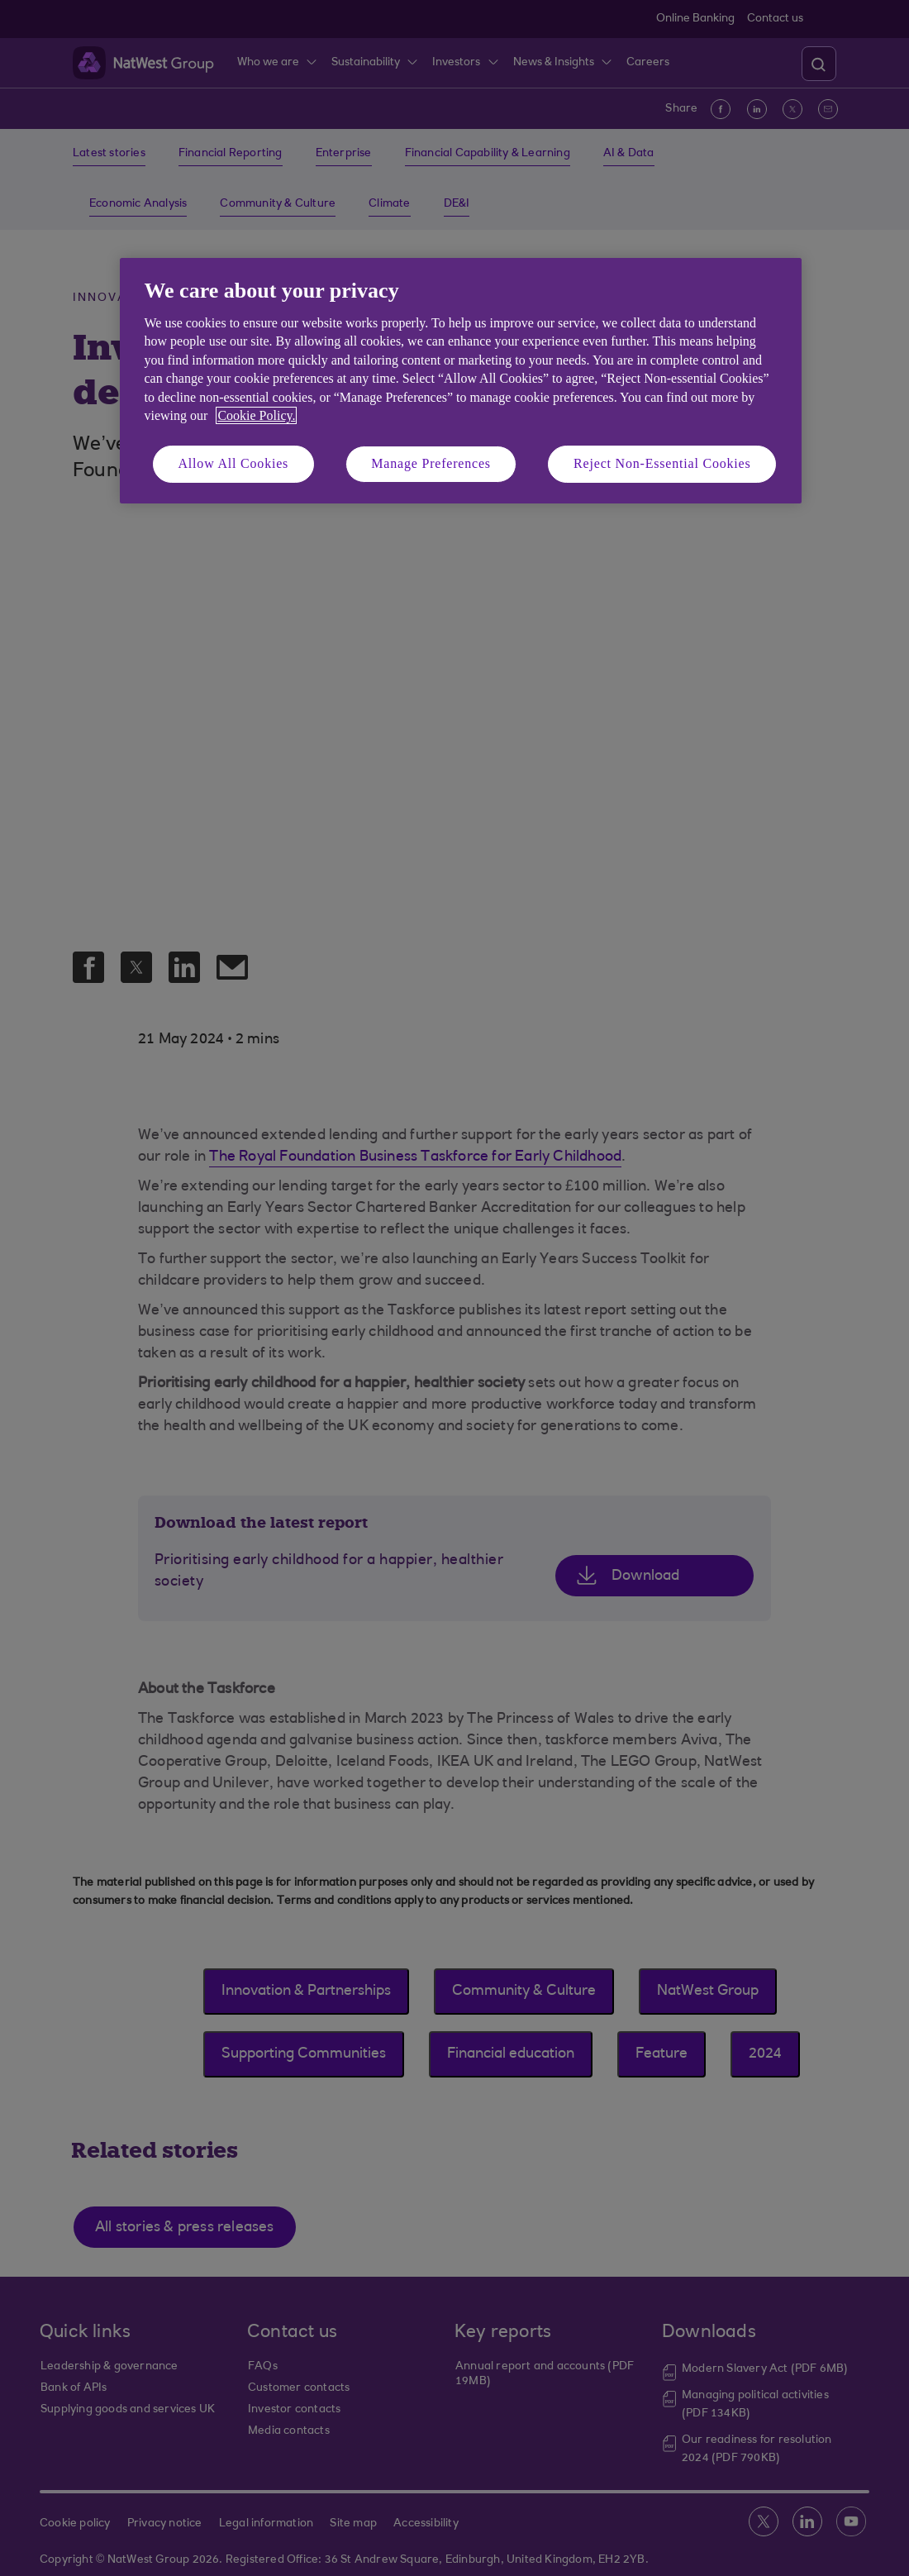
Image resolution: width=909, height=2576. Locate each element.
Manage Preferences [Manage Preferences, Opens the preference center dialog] (431, 463)
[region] (461, 380)
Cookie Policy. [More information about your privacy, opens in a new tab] (256, 415)
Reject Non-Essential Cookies (661, 463)
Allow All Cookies (233, 463)
